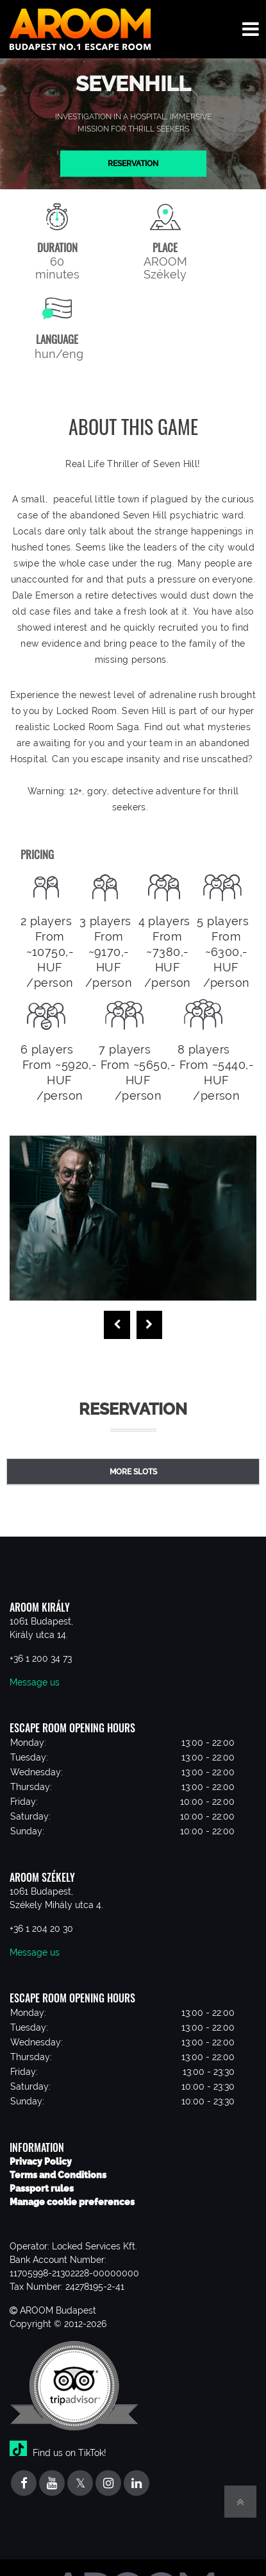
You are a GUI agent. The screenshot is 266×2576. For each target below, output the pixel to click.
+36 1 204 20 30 (41, 1928)
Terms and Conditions (58, 2175)
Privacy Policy (41, 2161)
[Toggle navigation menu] (250, 29)
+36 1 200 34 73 (41, 1658)
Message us (35, 1682)
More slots (133, 1471)
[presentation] (117, 1325)
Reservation (133, 163)
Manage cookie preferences (72, 2202)
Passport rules (42, 2188)
